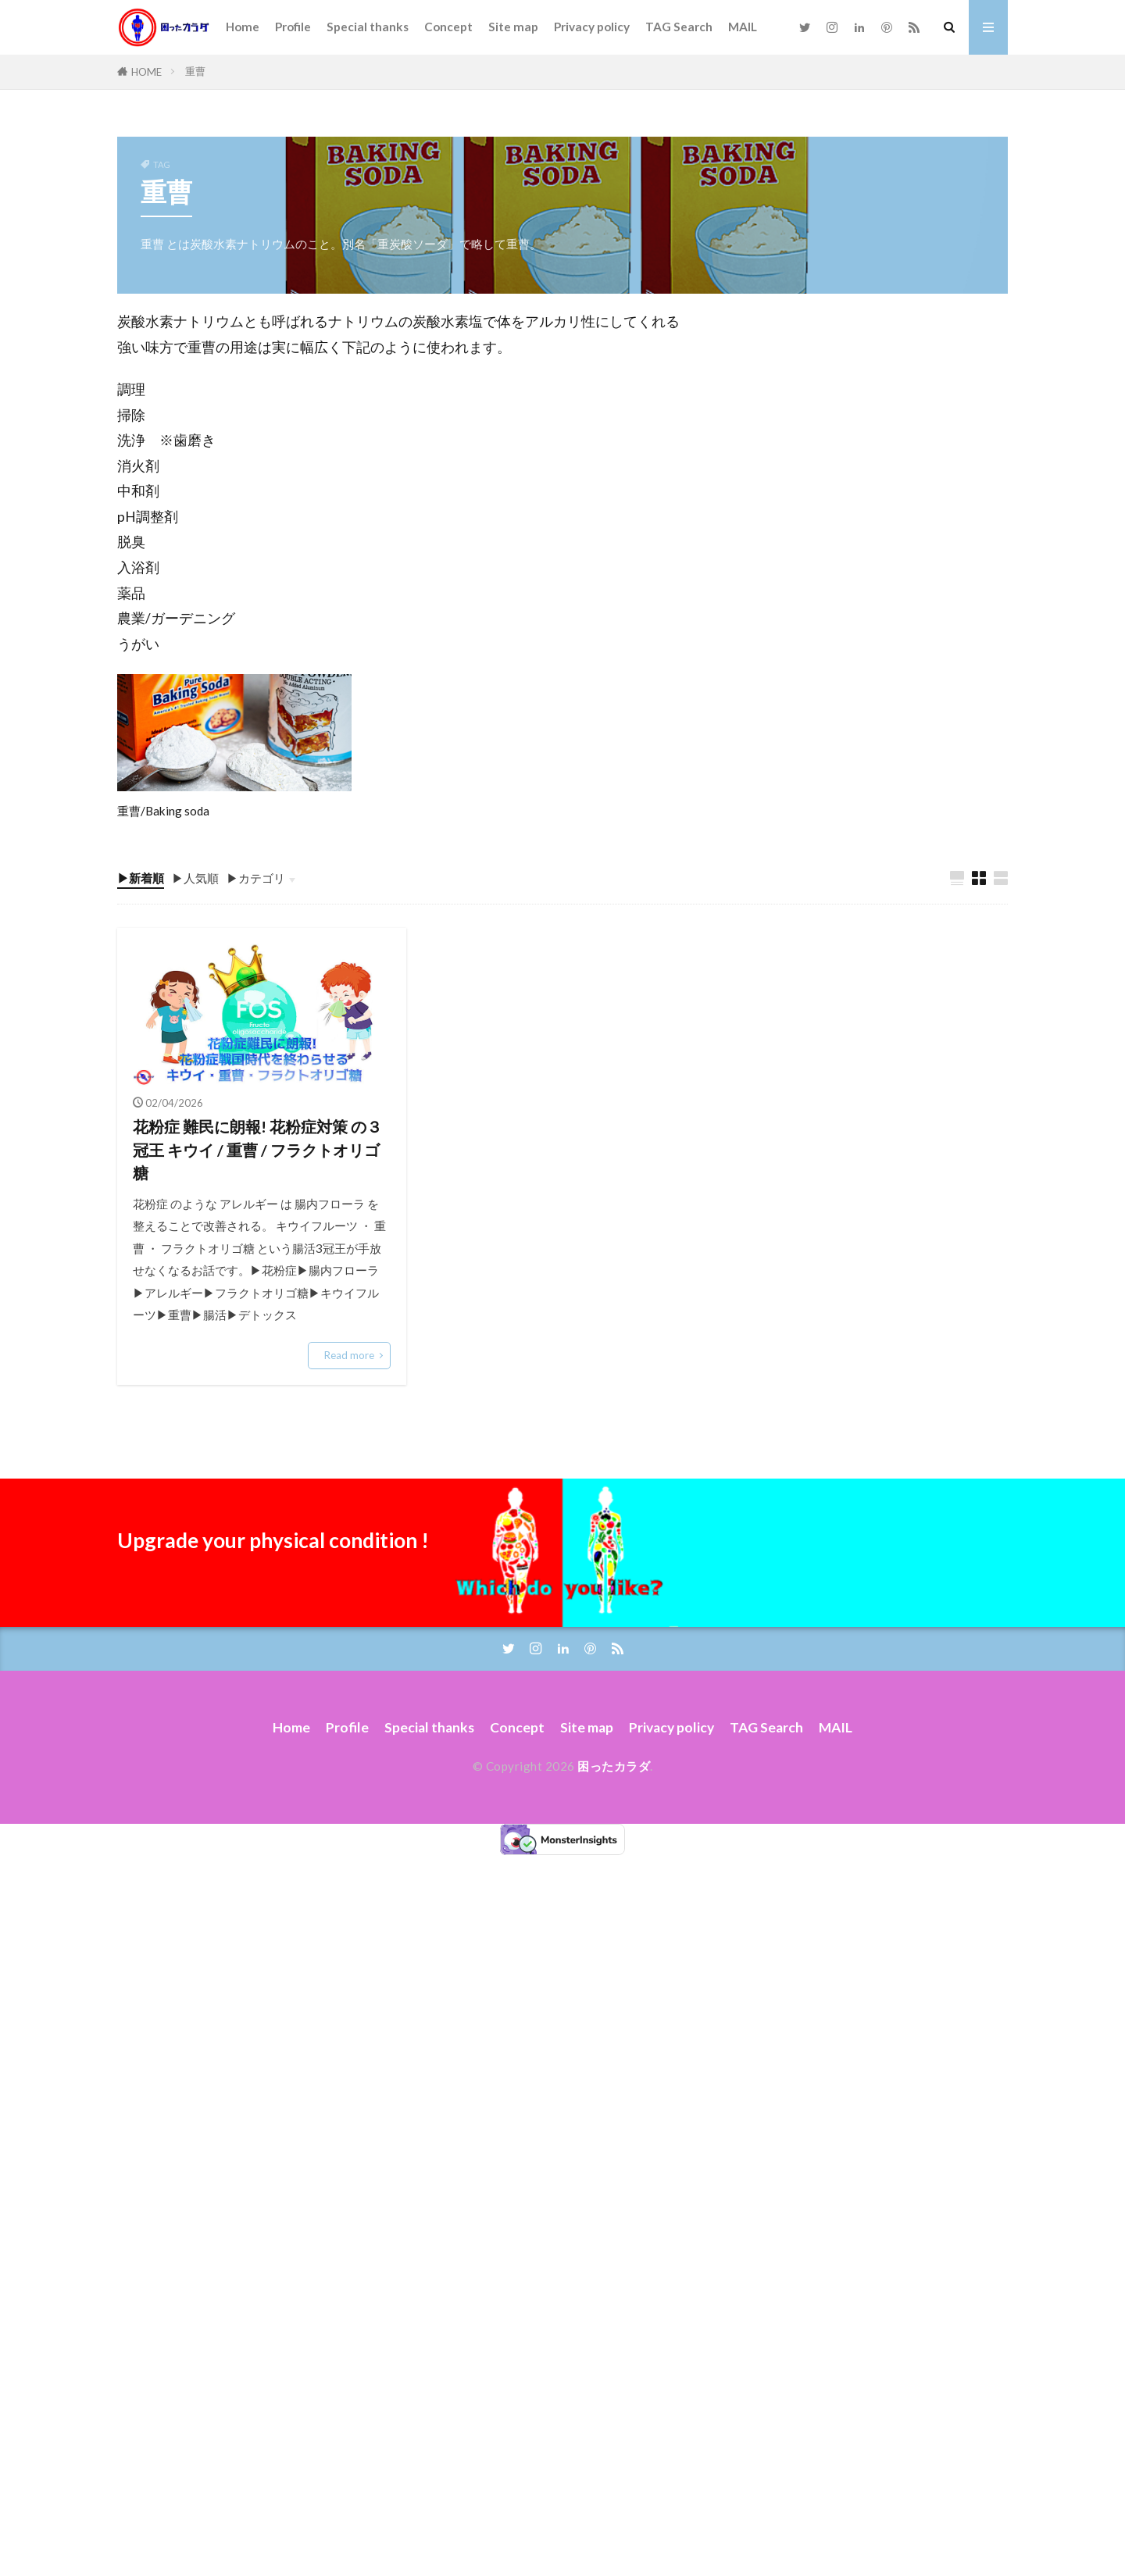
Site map (513, 27)
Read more (349, 1355)
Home (242, 27)
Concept (448, 27)
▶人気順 (195, 878)
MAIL (742, 27)
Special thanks (368, 27)
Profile (293, 27)
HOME (146, 72)
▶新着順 (140, 878)
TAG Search (678, 27)
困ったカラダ (613, 1766)
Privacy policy (592, 27)
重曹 (195, 71)
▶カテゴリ (256, 878)
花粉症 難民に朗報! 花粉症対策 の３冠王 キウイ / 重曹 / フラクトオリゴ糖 (257, 1149)
